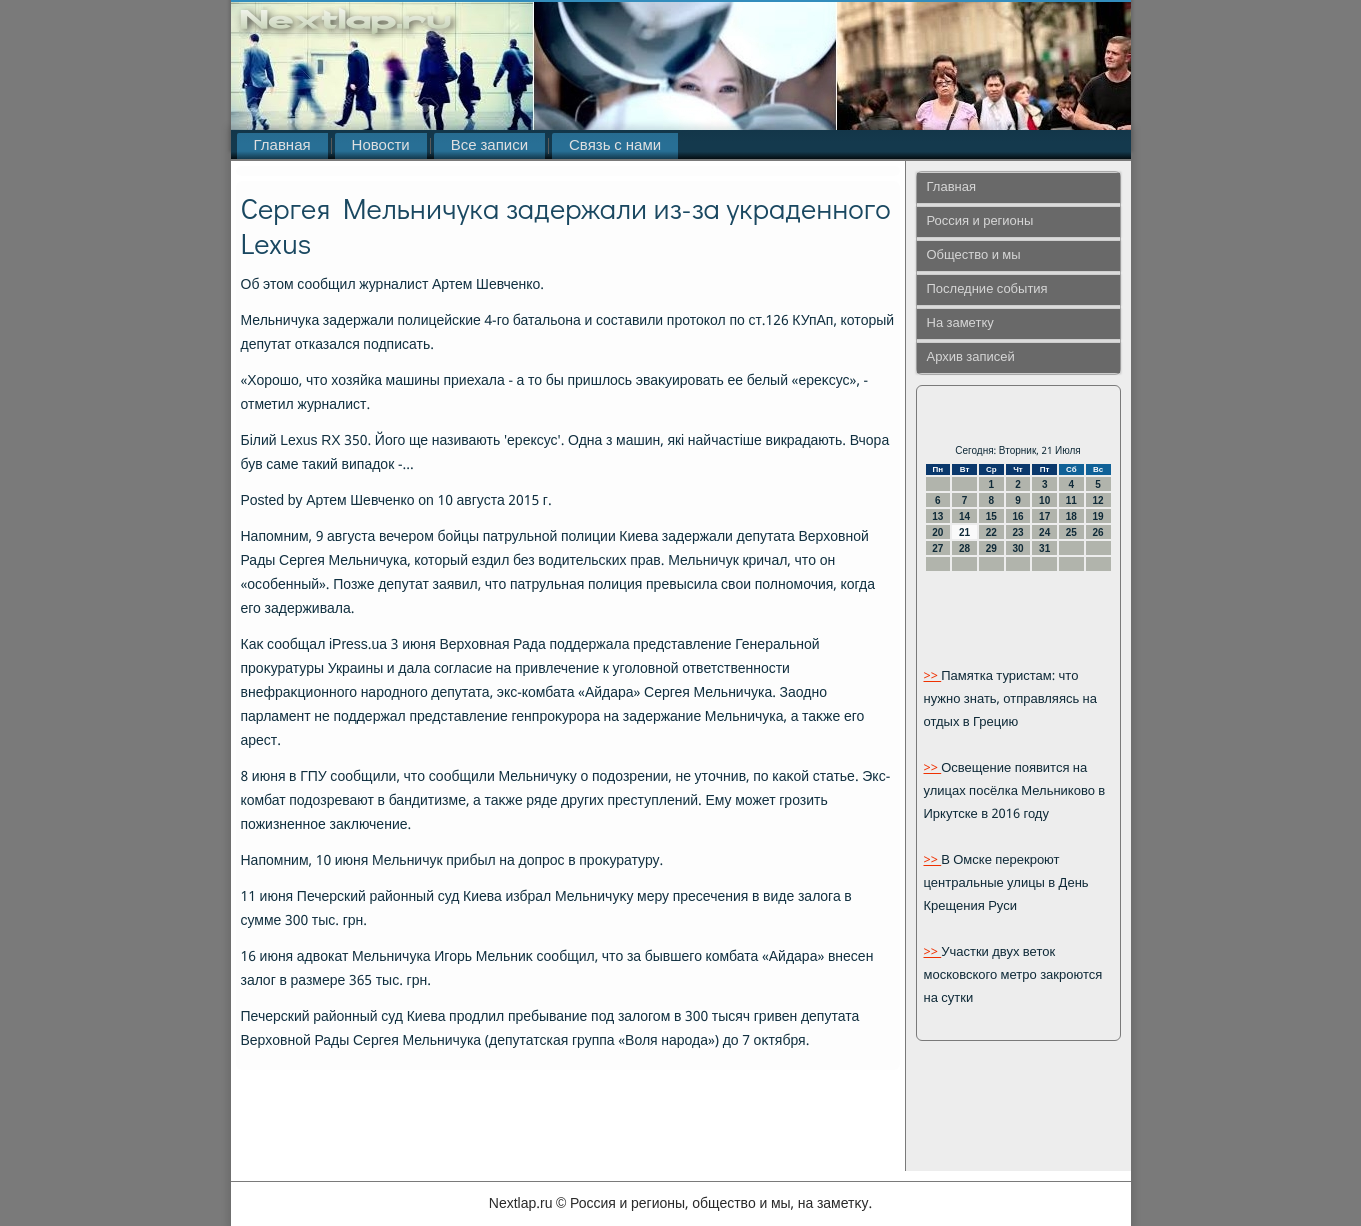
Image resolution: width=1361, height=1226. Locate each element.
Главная (282, 146)
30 (1017, 548)
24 (1044, 532)
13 (937, 516)
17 (1044, 516)
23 (1017, 532)
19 (1098, 516)
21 (964, 532)
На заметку (960, 323)
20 (937, 532)
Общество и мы (974, 255)
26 (1098, 532)
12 (1098, 500)
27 (937, 548)
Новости (381, 146)
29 (991, 548)
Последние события (987, 289)
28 (964, 548)
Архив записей (971, 357)
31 (1044, 548)
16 (1017, 516)
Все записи (489, 146)
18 (1071, 516)
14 (964, 516)
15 (991, 516)
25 (1071, 532)
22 (991, 532)
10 (1044, 500)
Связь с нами (615, 146)
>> (933, 676)
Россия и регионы (980, 221)
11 (1071, 500)
